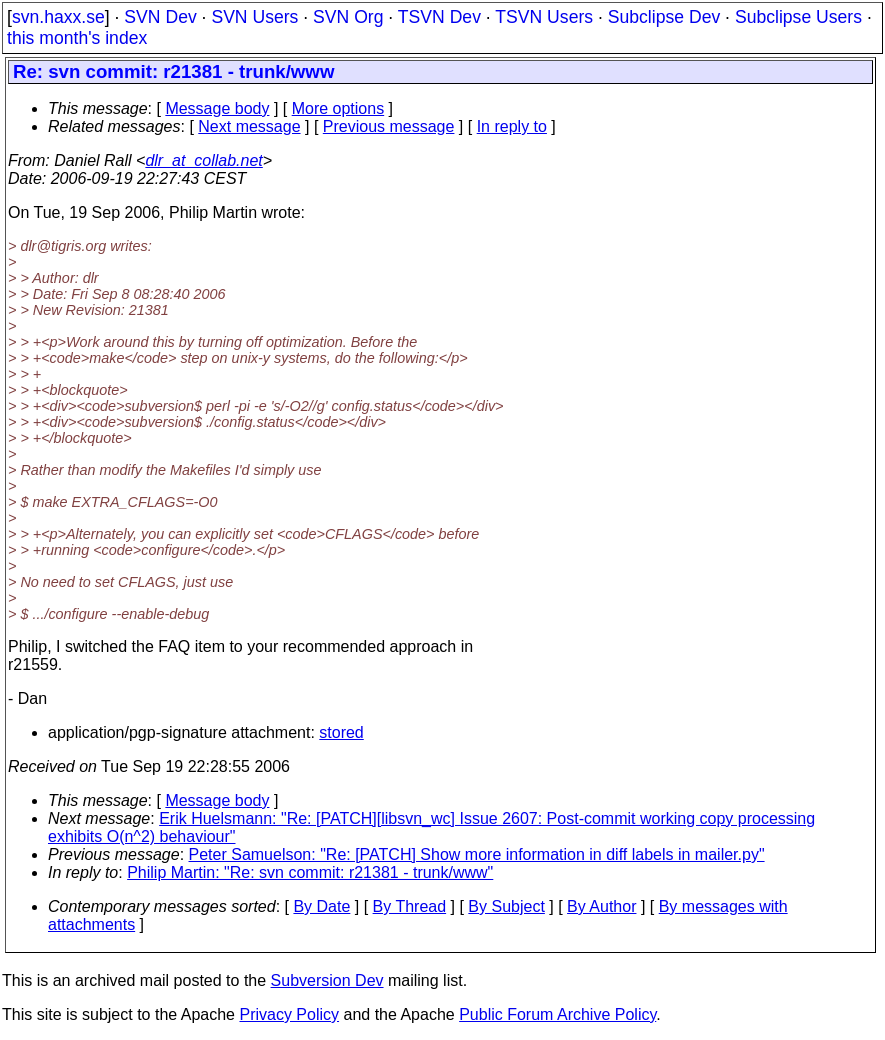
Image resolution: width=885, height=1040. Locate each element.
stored (341, 732)
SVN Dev (160, 17)
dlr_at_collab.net (203, 160)
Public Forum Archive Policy (557, 1014)
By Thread (410, 906)
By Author (601, 906)
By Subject (506, 906)
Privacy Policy (289, 1014)
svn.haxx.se (58, 17)
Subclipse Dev (664, 17)
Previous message (389, 126)
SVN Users (254, 17)
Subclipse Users (798, 17)
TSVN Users (544, 17)
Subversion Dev (327, 980)
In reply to (512, 126)
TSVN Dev (439, 17)
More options (338, 108)
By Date (321, 906)
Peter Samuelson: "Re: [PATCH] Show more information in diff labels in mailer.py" (477, 854)
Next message (249, 126)
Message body (217, 108)
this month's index (77, 38)
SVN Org (348, 17)
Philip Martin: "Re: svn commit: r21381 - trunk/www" (310, 872)
